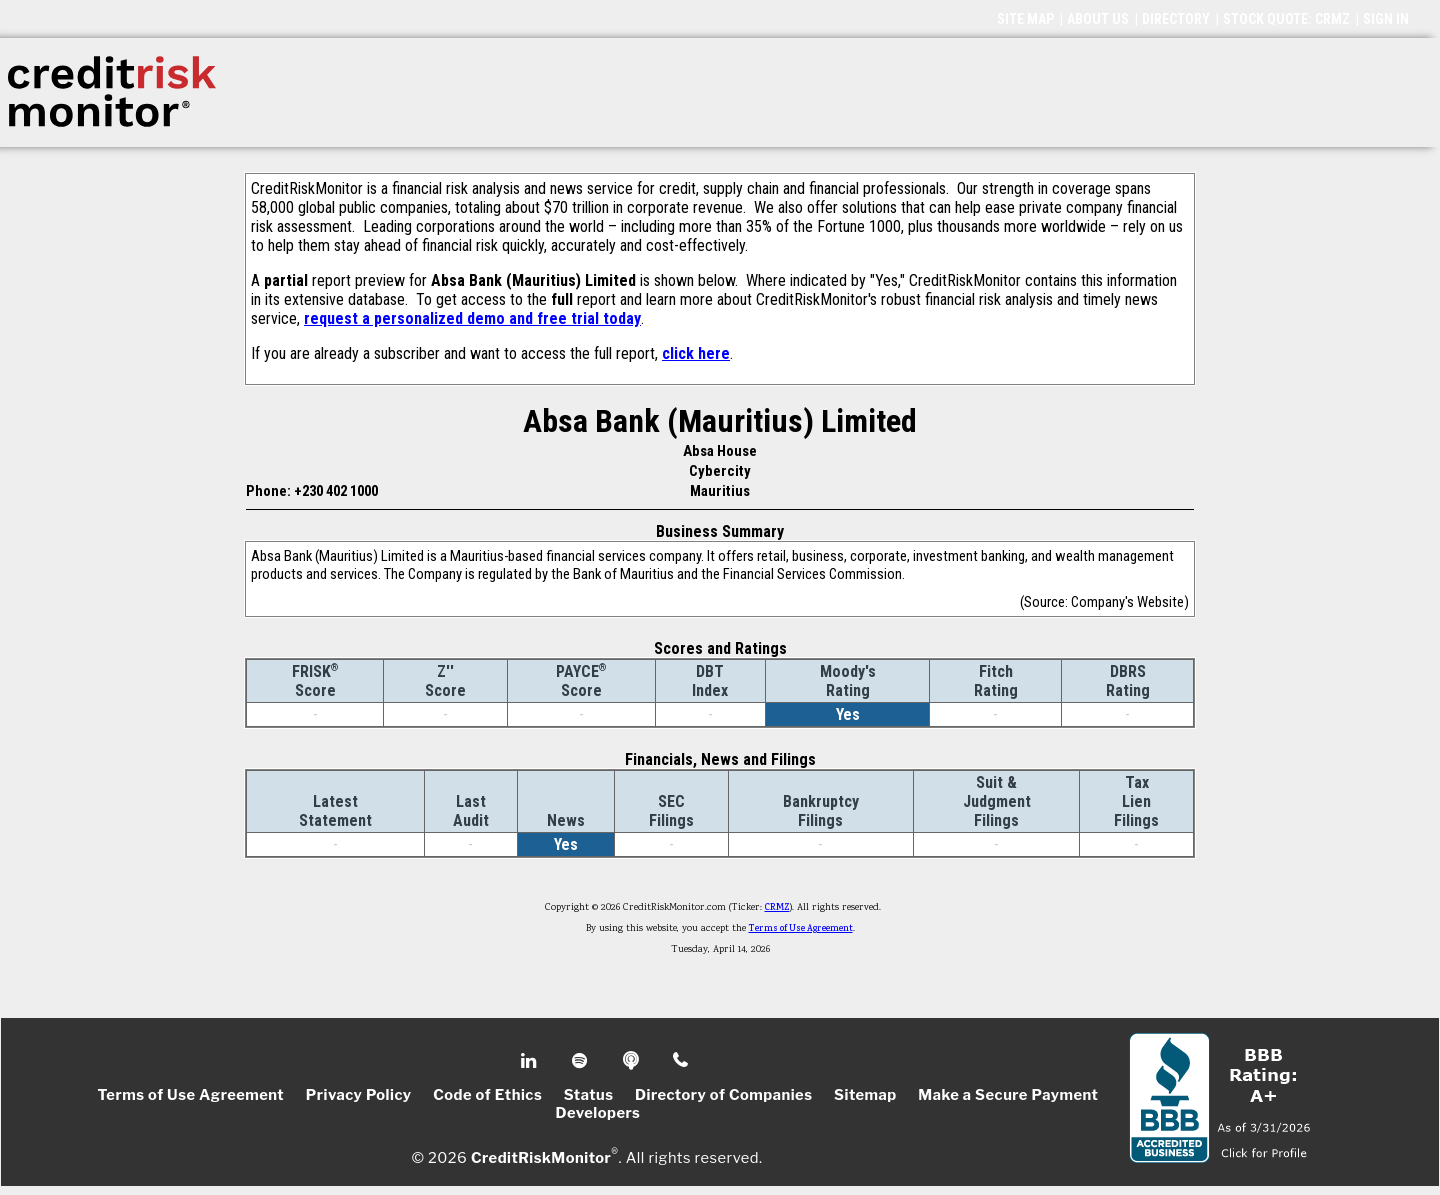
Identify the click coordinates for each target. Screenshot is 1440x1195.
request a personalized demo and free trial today (472, 318)
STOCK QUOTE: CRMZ (1286, 19)
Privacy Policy (359, 1095)
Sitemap (865, 1095)
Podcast (632, 1061)
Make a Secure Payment (1008, 1095)
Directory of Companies (723, 1095)
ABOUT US (1098, 19)
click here (696, 353)
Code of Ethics (487, 1095)
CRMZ (777, 908)
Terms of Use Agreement (801, 929)
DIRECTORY (1176, 19)
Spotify (581, 1061)
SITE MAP (1025, 19)
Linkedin (531, 1061)
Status (589, 1095)
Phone (681, 1061)
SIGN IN (1386, 19)
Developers (598, 1113)
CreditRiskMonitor (541, 1157)
